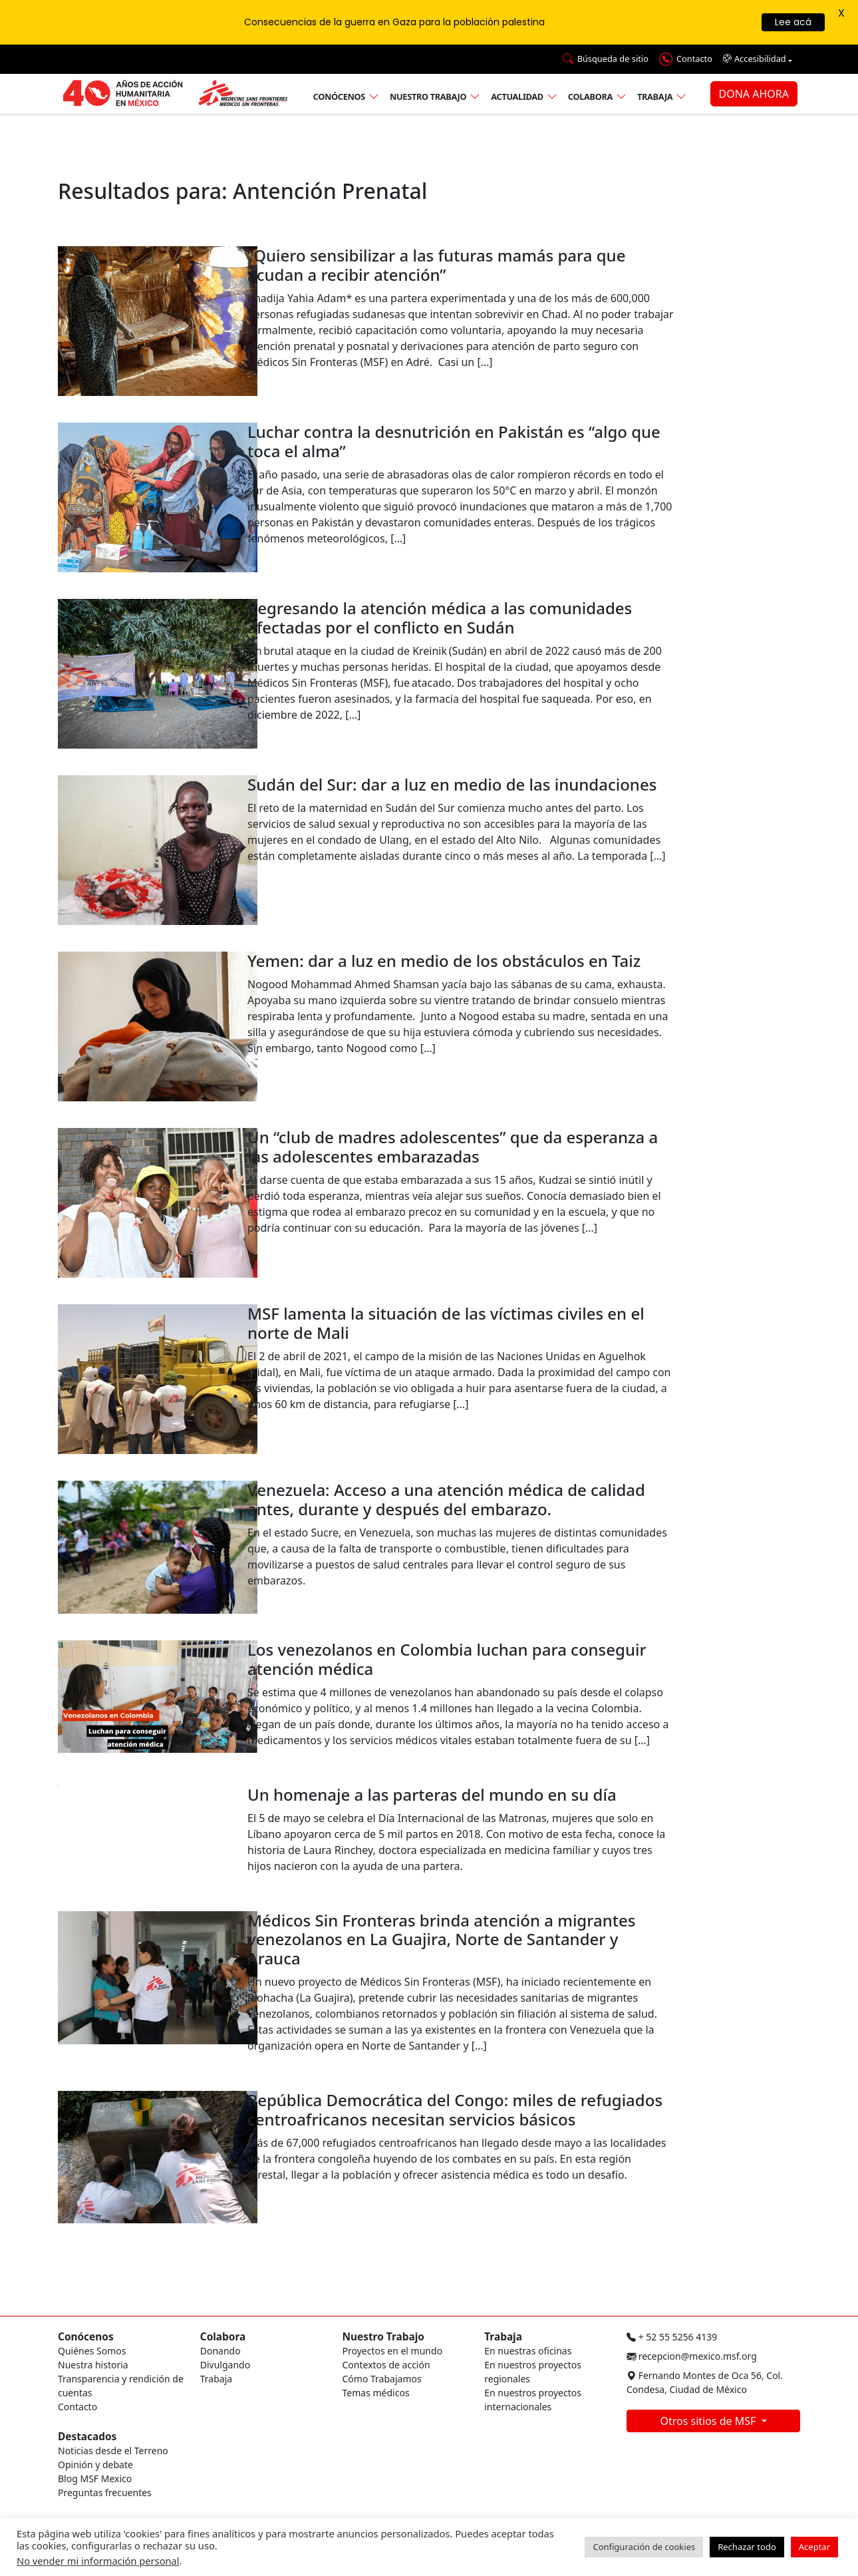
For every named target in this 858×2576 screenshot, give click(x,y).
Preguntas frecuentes (105, 2492)
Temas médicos (376, 2392)
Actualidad (517, 96)
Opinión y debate (95, 2464)
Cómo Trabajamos (382, 2378)
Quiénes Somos (92, 2350)
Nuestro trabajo (428, 96)
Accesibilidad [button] (754, 59)
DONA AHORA (754, 94)
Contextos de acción (386, 2364)
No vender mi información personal (98, 2560)
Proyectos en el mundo (393, 2350)
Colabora (590, 96)
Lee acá (793, 22)
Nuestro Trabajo (383, 2337)
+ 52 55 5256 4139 (672, 2336)
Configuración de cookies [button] (644, 2547)
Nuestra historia (93, 2364)
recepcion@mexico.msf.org (692, 2356)
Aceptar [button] (814, 2547)
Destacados (87, 2437)
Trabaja (654, 96)
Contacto (77, 2406)
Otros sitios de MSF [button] (709, 2421)
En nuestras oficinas (527, 2350)
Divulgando (225, 2364)
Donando (220, 2350)
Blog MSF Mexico (95, 2478)
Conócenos (339, 96)
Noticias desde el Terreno (113, 2450)
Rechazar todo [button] (747, 2547)
